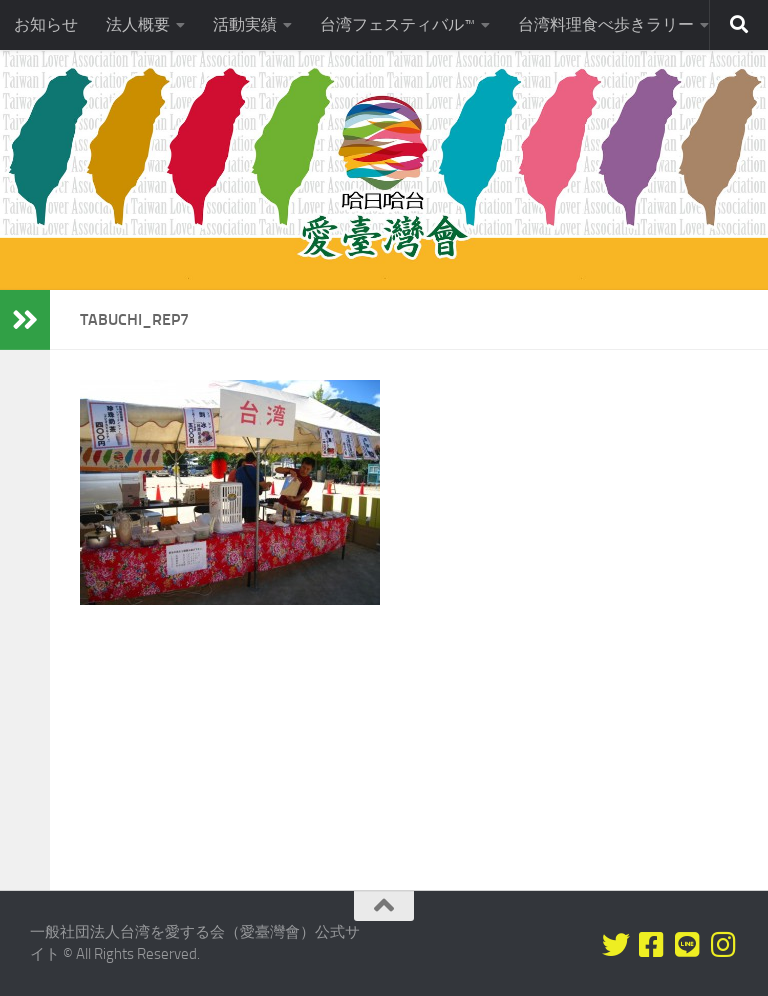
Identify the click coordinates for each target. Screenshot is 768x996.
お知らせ (46, 24)
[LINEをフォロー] (688, 945)
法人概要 (138, 24)
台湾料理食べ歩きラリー (606, 24)
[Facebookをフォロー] (652, 945)
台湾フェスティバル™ (397, 24)
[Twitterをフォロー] (616, 945)
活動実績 (245, 24)
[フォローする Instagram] (724, 945)
